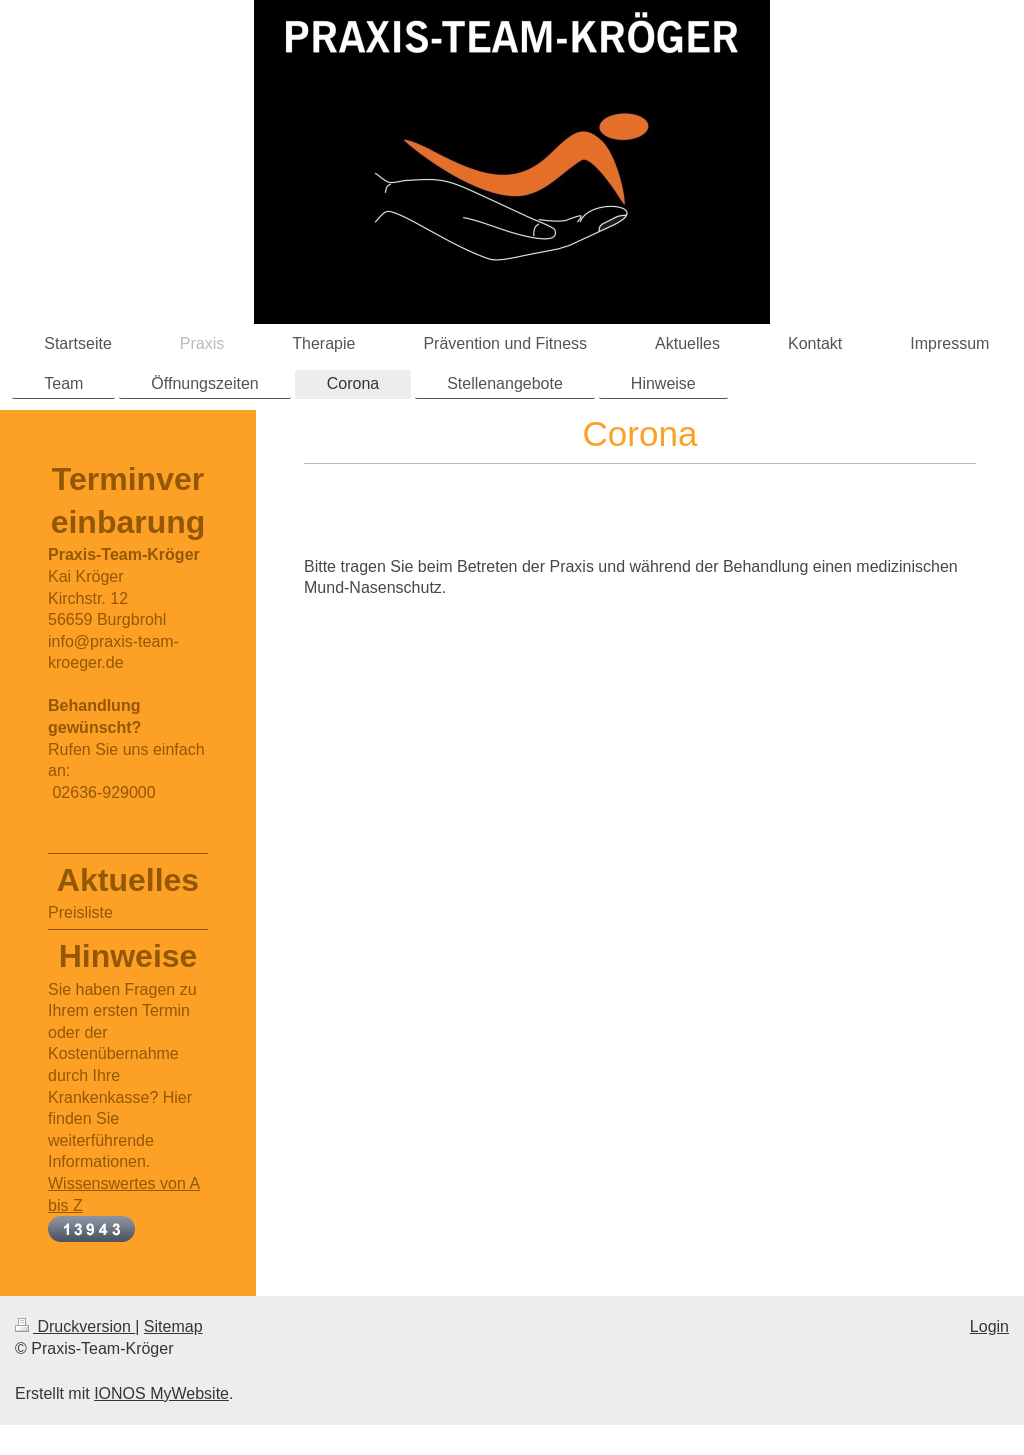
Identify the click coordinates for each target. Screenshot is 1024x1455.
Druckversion (75, 1326)
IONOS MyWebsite (161, 1393)
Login (989, 1326)
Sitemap (173, 1326)
